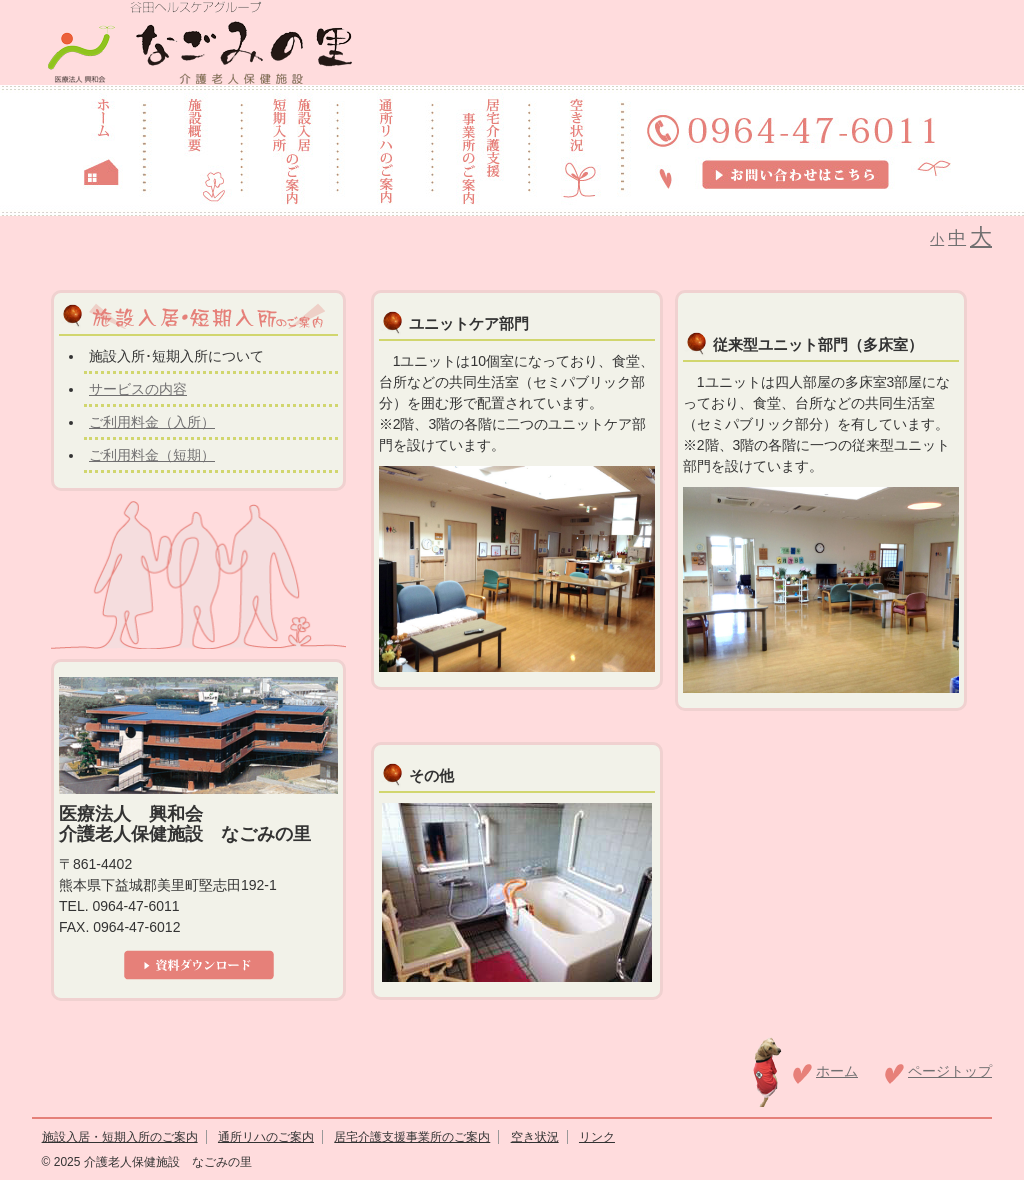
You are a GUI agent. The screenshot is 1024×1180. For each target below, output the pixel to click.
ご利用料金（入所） (152, 422)
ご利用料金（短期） (152, 455)
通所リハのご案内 (266, 1137)
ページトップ (950, 1071)
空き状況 (535, 1137)
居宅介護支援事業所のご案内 (412, 1137)
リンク (597, 1137)
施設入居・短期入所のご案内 (120, 1137)
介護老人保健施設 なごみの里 (165, 1162)
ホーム (837, 1071)
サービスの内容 (138, 389)
